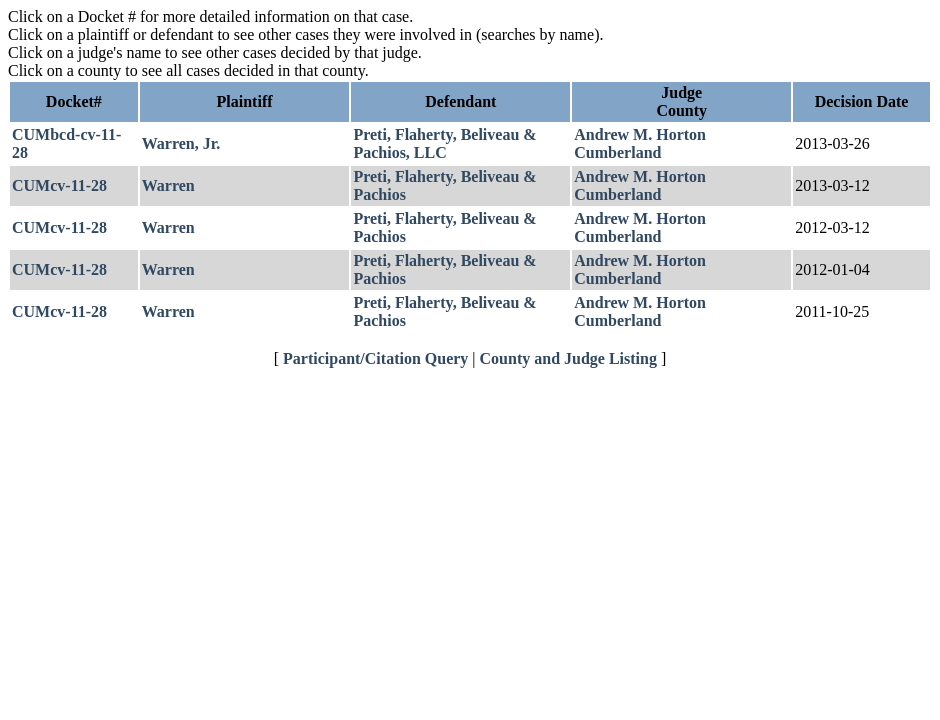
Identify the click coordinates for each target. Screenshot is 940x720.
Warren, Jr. (181, 143)
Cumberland (617, 152)
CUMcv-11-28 (59, 185)
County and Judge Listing (568, 358)
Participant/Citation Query (375, 358)
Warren (168, 185)
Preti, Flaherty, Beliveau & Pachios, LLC (444, 143)
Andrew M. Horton (640, 134)
